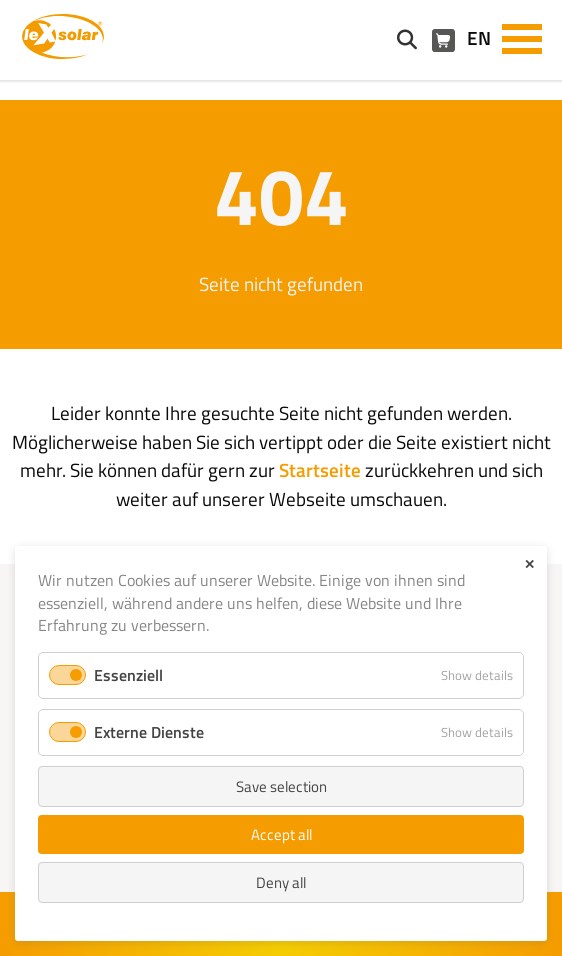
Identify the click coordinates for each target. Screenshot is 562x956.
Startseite (320, 469)
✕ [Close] (529, 564)
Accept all (281, 834)
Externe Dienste (149, 732)
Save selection (281, 786)
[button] (522, 37)
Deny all (281, 882)
